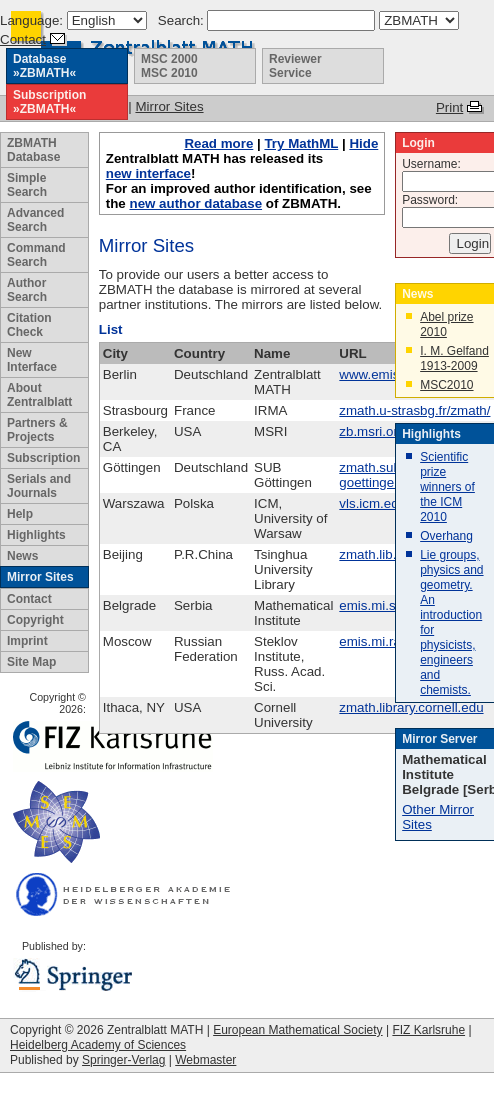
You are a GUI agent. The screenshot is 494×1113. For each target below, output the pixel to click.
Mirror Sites (40, 577)
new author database (195, 203)
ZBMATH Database (33, 150)
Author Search (27, 290)
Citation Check (29, 325)
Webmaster (205, 1060)
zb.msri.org (372, 431)
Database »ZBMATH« (44, 66)
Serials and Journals (39, 486)
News (22, 556)
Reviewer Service (295, 66)
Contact (23, 39)
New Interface (32, 360)
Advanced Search (35, 220)
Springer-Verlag (123, 1060)
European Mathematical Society (297, 1030)
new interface (148, 173)
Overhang (446, 536)
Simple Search (27, 185)
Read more (218, 143)
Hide (363, 143)
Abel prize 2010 (446, 324)
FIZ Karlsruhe (428, 1030)
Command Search (36, 255)
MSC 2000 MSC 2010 (169, 66)
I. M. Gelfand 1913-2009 (454, 358)
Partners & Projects (37, 430)
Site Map (31, 662)
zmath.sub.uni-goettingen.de (382, 475)
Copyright (35, 620)
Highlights (36, 535)
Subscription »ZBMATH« (49, 102)
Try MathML (301, 143)
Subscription (43, 458)
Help (20, 514)
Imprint (27, 641)
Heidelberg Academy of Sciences (98, 1045)
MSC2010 (446, 385)
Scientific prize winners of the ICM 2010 (447, 487)
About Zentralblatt (39, 395)
